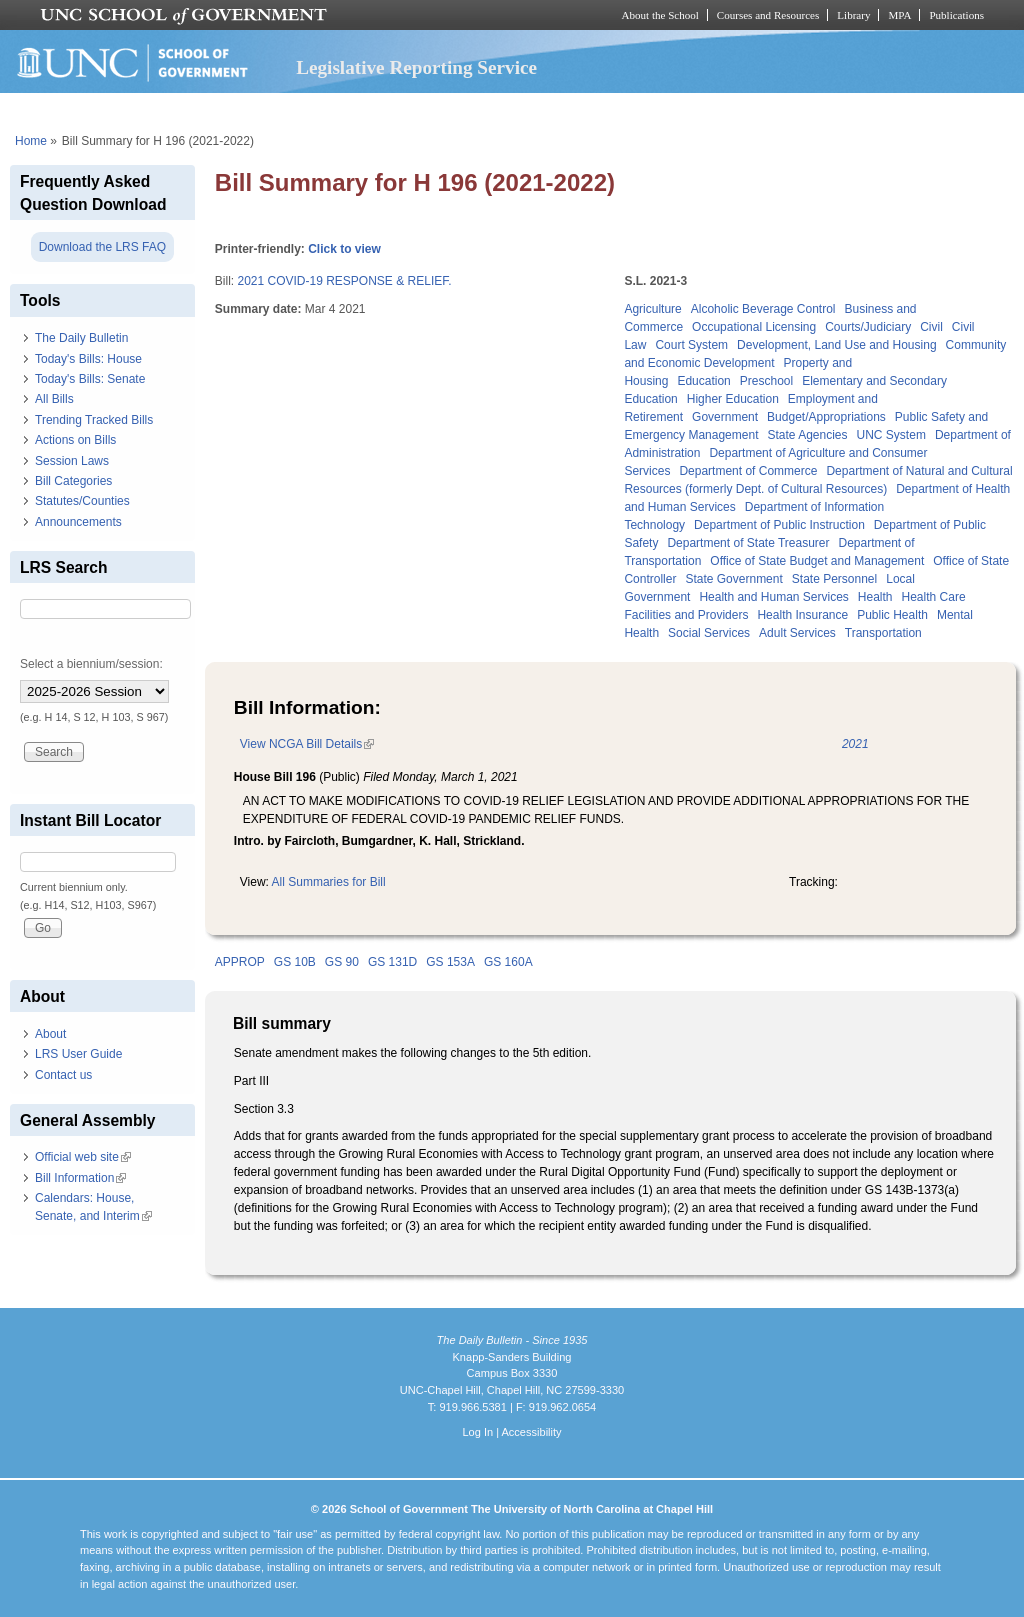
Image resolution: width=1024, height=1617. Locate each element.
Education (703, 381)
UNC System (891, 435)
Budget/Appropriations (826, 417)
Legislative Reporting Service (416, 67)
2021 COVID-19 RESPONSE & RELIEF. (344, 281)
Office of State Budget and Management (817, 561)
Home (31, 141)
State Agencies (807, 435)
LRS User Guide (78, 1054)
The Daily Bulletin (81, 338)
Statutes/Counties (82, 501)
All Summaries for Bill (329, 882)
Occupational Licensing (754, 327)
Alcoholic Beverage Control (763, 309)
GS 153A (450, 962)
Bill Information (80, 1178)
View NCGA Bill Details (307, 744)
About (50, 1034)
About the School (660, 15)
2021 (855, 744)
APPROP (240, 962)
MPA (899, 15)
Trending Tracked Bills (94, 420)
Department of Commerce (748, 471)
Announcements (78, 522)
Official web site (83, 1157)
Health (875, 597)
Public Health (892, 615)
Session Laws (72, 461)
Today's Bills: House (88, 359)
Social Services (709, 633)
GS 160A (508, 962)
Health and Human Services (773, 597)
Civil (931, 327)
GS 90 (342, 962)
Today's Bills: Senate (90, 379)
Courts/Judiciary (868, 327)
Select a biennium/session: (91, 664)
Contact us (63, 1075)
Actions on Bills (75, 440)
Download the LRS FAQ (102, 247)
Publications (956, 15)
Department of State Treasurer (748, 543)
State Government (733, 579)
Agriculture (652, 309)
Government (725, 417)
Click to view (344, 249)
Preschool (766, 381)
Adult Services (797, 633)
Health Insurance (802, 615)
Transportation (883, 633)
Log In (477, 1432)
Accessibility (531, 1432)
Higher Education (733, 399)
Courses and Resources (768, 15)
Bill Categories (73, 481)
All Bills (54, 399)
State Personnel (834, 579)
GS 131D (392, 962)
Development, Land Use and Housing (836, 345)
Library (853, 15)
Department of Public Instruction (779, 525)
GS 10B (295, 962)
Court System (691, 345)
